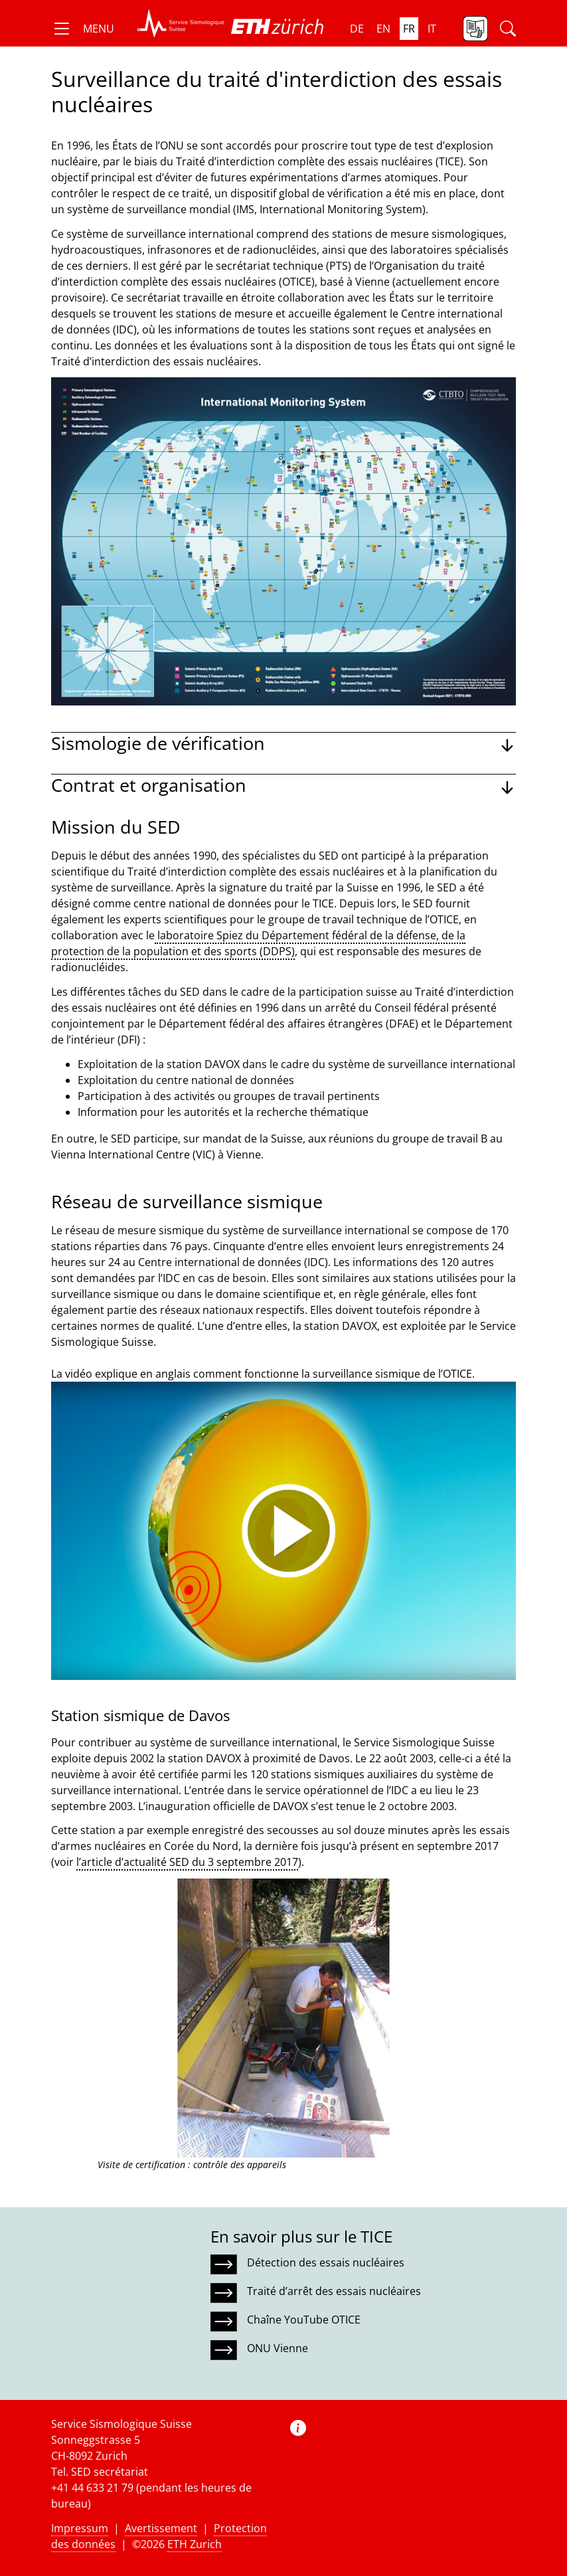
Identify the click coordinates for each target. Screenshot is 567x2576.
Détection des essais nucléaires (325, 2262)
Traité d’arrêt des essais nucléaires (334, 2291)
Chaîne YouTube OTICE (304, 2319)
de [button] (357, 28)
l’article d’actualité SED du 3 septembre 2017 (187, 1862)
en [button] (383, 28)
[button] (82, 29)
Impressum (79, 2528)
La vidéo (71, 1373)
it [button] (432, 28)
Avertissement (161, 2528)
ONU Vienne (277, 2348)
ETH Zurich (194, 2544)
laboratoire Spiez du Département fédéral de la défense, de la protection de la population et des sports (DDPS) (258, 943)
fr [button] (409, 28)
